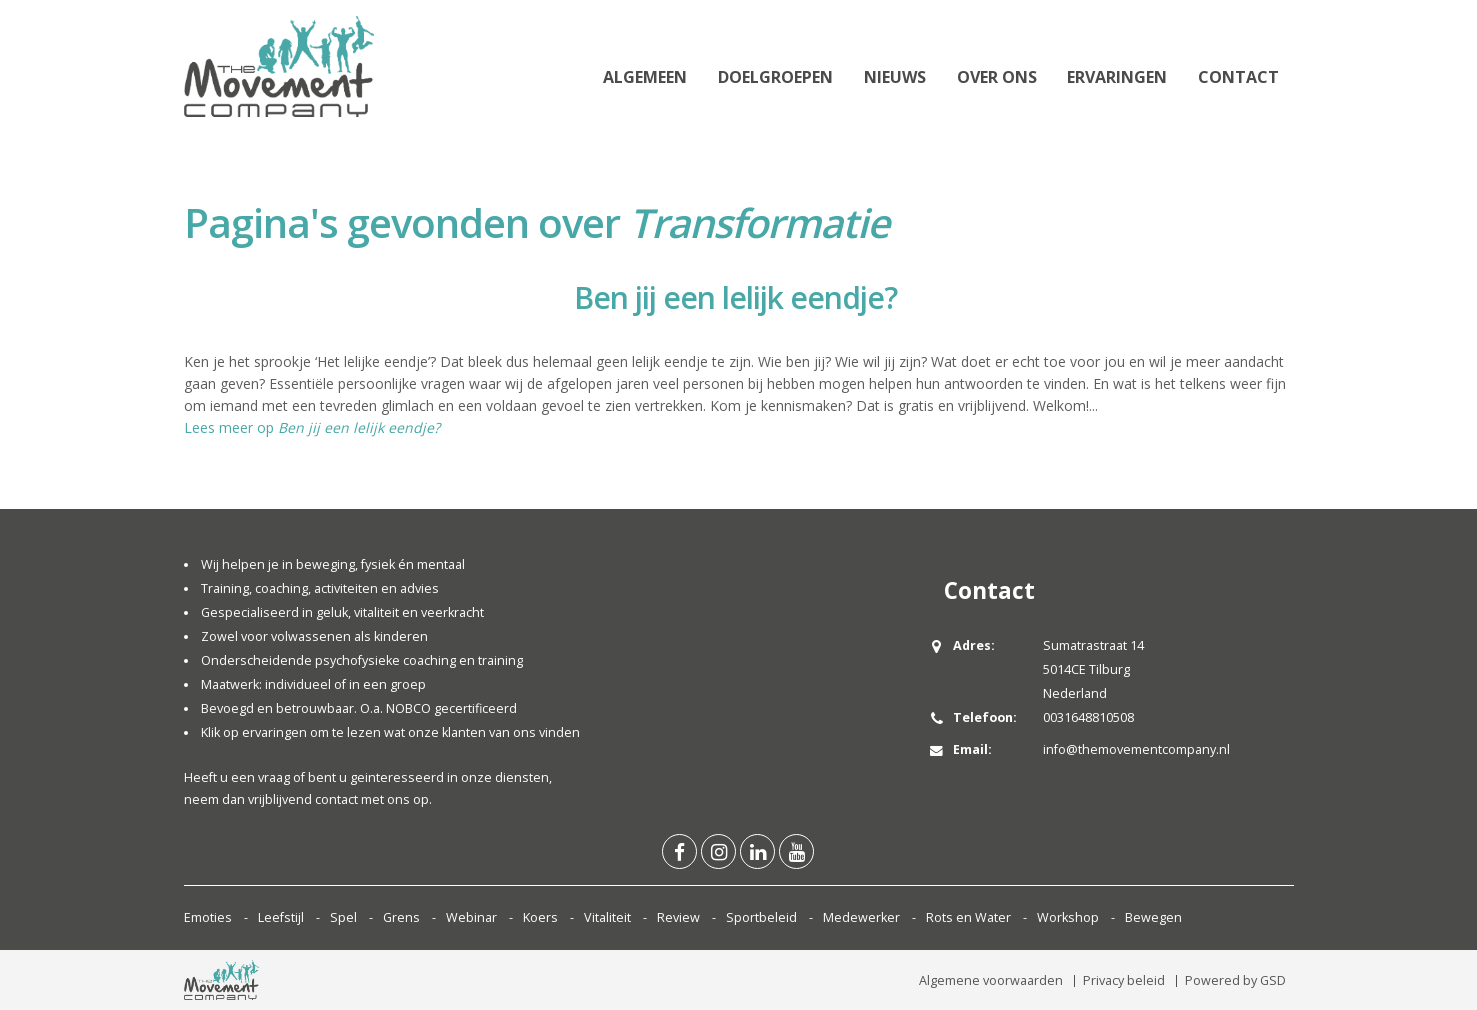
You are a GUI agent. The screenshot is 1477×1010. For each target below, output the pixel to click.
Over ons (997, 77)
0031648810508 (1088, 717)
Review (678, 917)
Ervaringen (1117, 77)
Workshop (1068, 917)
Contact (1238, 77)
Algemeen (645, 77)
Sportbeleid (761, 917)
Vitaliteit (607, 917)
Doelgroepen (775, 77)
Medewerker (861, 917)
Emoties (208, 917)
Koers (540, 917)
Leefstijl (281, 917)
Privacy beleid (1124, 980)
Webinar (471, 917)
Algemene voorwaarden (991, 980)
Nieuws (895, 77)
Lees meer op (312, 427)
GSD (1273, 980)
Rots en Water (968, 917)
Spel (343, 917)
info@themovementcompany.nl (1136, 749)
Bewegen (1153, 917)
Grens (401, 917)
